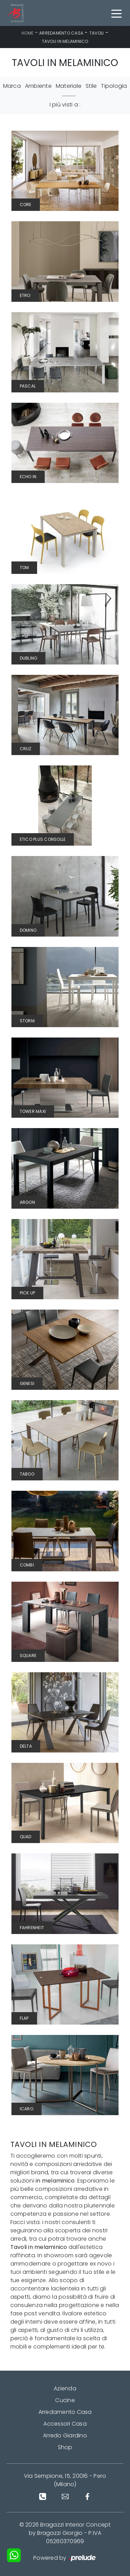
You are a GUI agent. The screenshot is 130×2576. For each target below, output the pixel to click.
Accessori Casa (65, 2424)
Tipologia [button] (114, 86)
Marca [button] (12, 86)
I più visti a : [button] (65, 105)
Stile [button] (91, 86)
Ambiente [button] (38, 86)
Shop (65, 2447)
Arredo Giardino (65, 2435)
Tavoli (96, 33)
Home (27, 33)
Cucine (65, 2400)
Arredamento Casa (61, 33)
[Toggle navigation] (116, 13)
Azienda (65, 2388)
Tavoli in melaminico (65, 41)
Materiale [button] (68, 86)
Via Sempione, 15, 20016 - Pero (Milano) (65, 2480)
